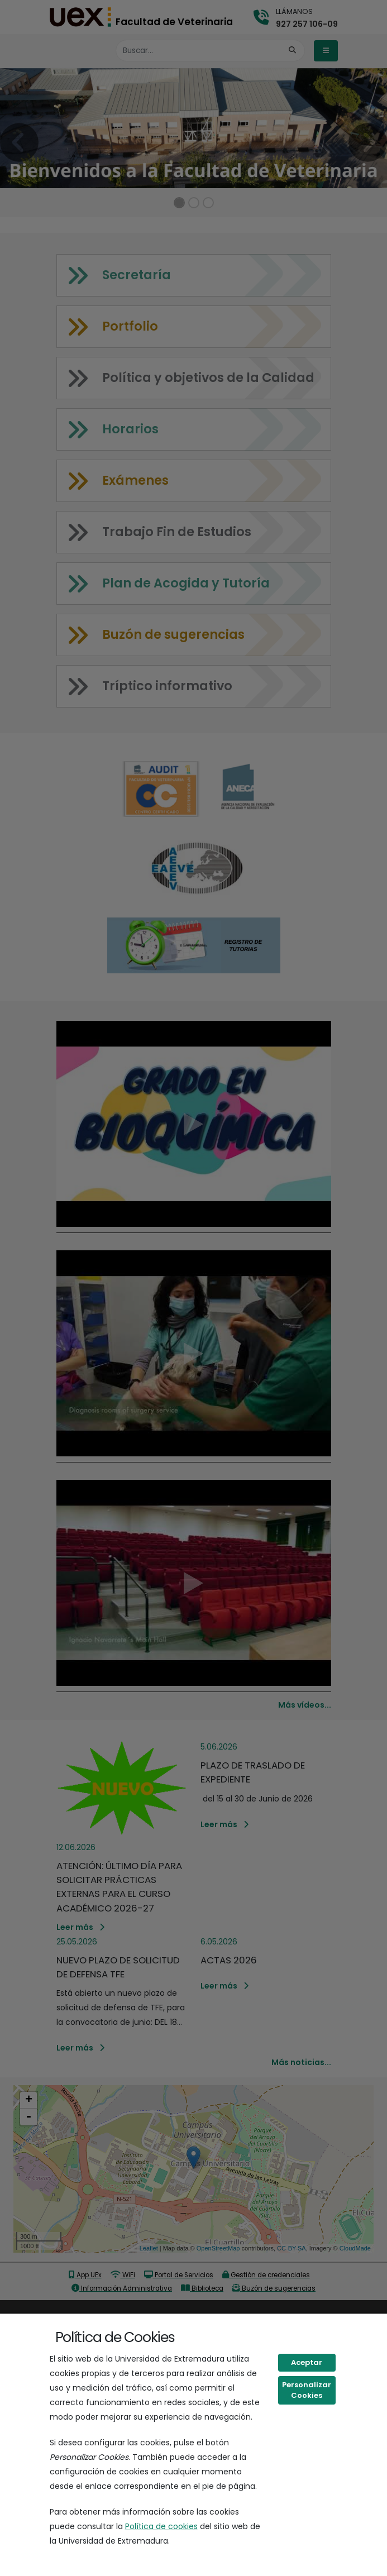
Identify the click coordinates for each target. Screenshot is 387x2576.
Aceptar (306, 2362)
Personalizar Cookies (306, 2390)
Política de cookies (161, 2526)
